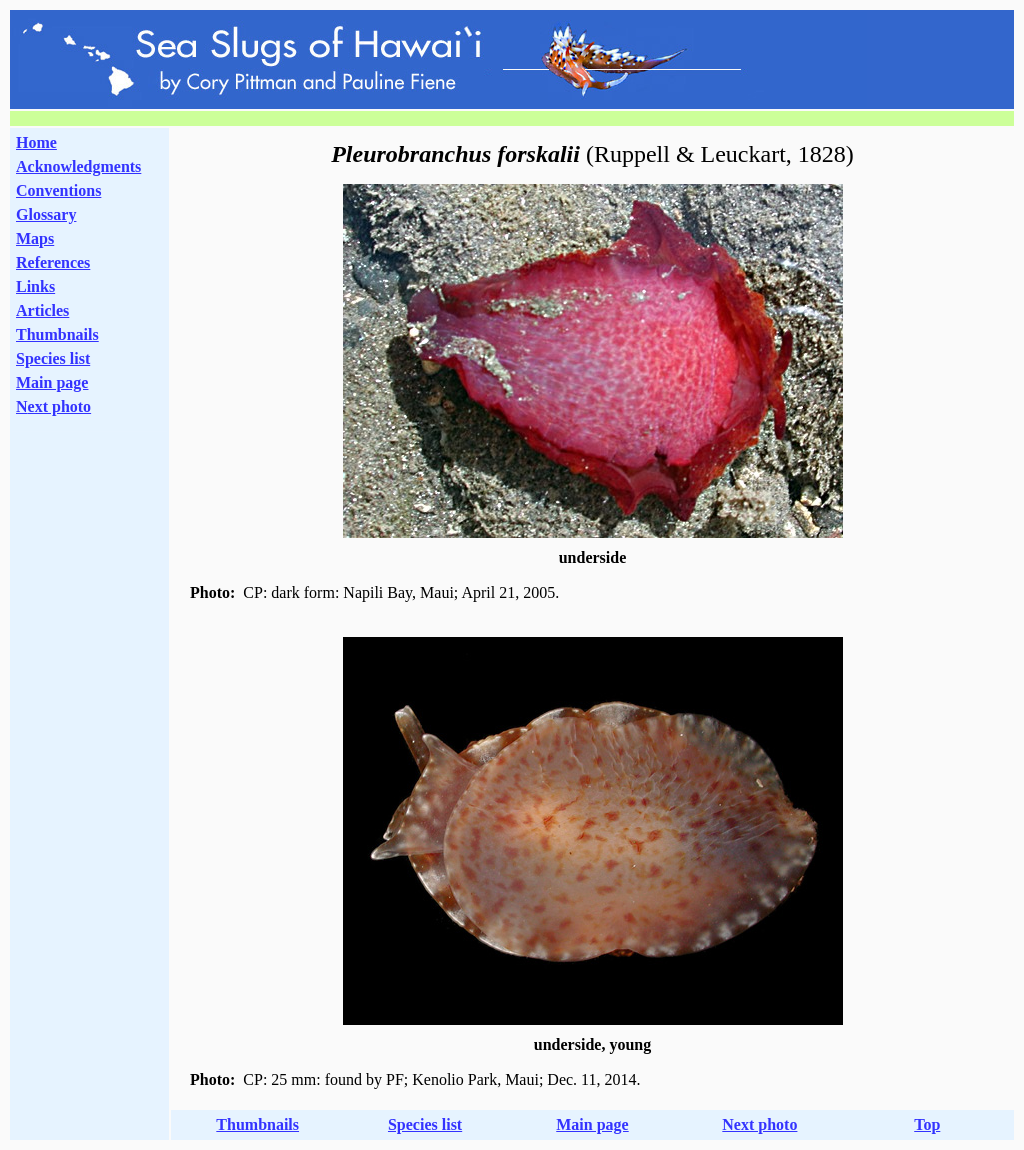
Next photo (759, 1124)
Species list (53, 358)
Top (927, 1124)
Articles (42, 310)
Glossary (46, 214)
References (53, 262)
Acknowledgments (78, 166)
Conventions (58, 190)
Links (35, 286)
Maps (35, 238)
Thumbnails (57, 334)
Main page (52, 382)
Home (36, 142)
